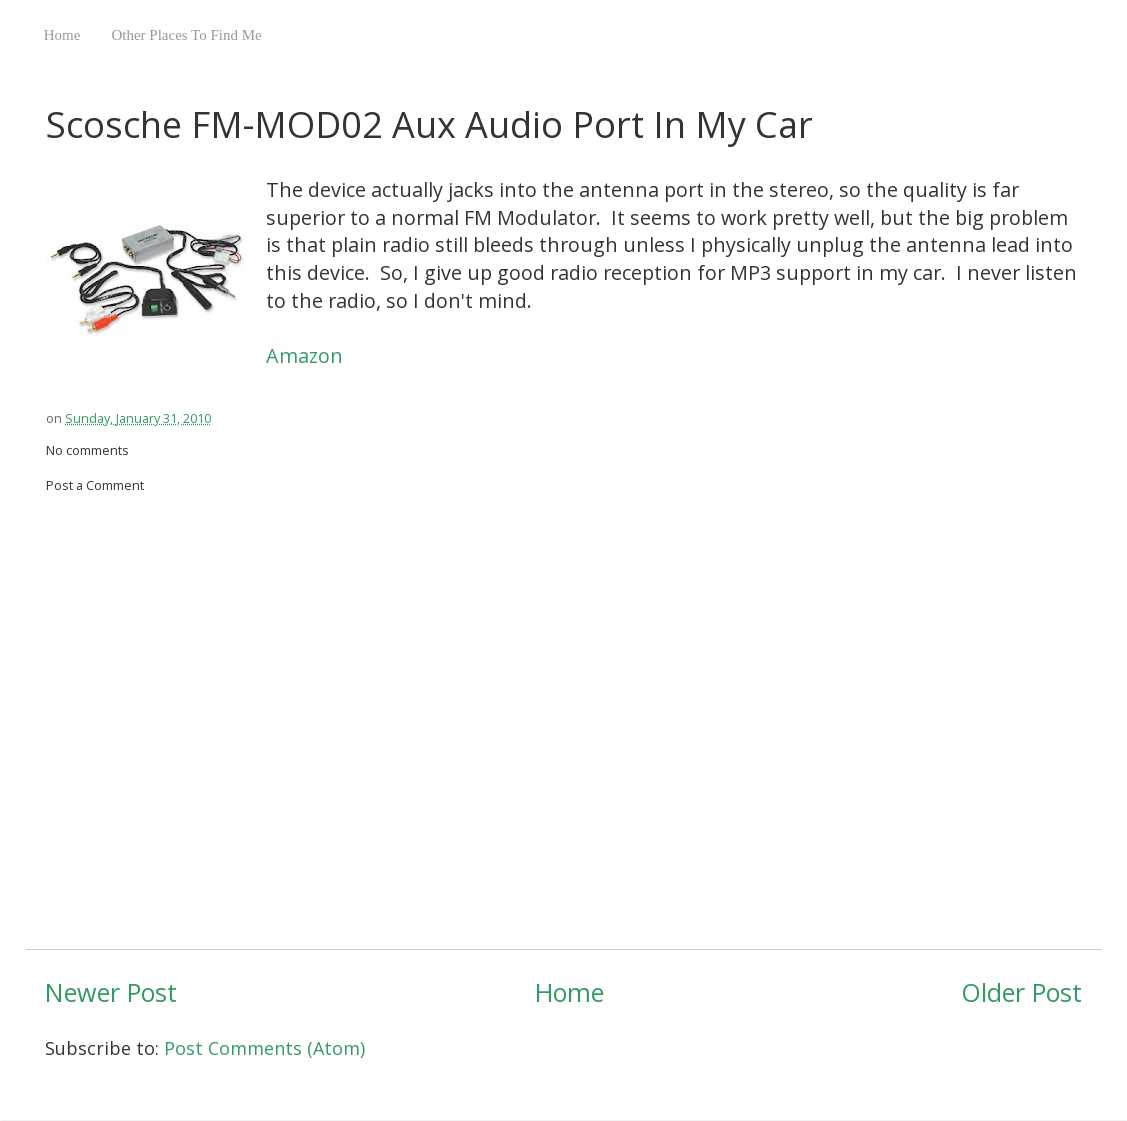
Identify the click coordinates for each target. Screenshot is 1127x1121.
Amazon (304, 355)
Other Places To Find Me (186, 35)
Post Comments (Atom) (264, 1048)
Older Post (1021, 992)
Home (62, 35)
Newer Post (111, 992)
